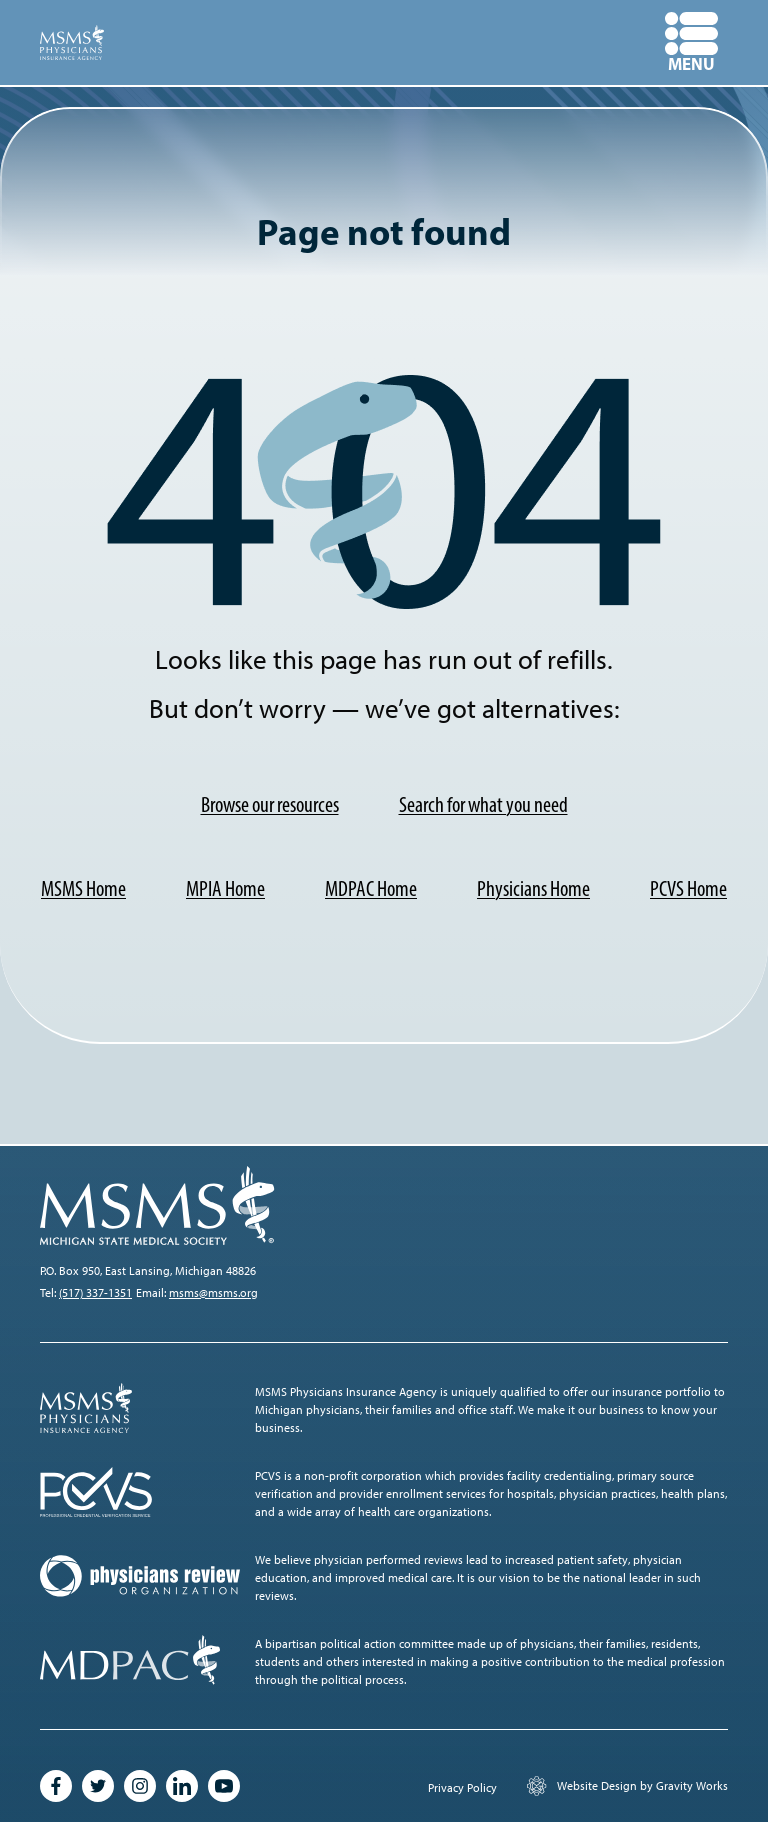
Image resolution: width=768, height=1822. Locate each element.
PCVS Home (688, 888)
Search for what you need (483, 804)
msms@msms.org (213, 1293)
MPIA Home (225, 888)
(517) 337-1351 (95, 1293)
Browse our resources (270, 804)
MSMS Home (83, 888)
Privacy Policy (462, 1788)
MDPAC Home (371, 888)
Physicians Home (533, 888)
